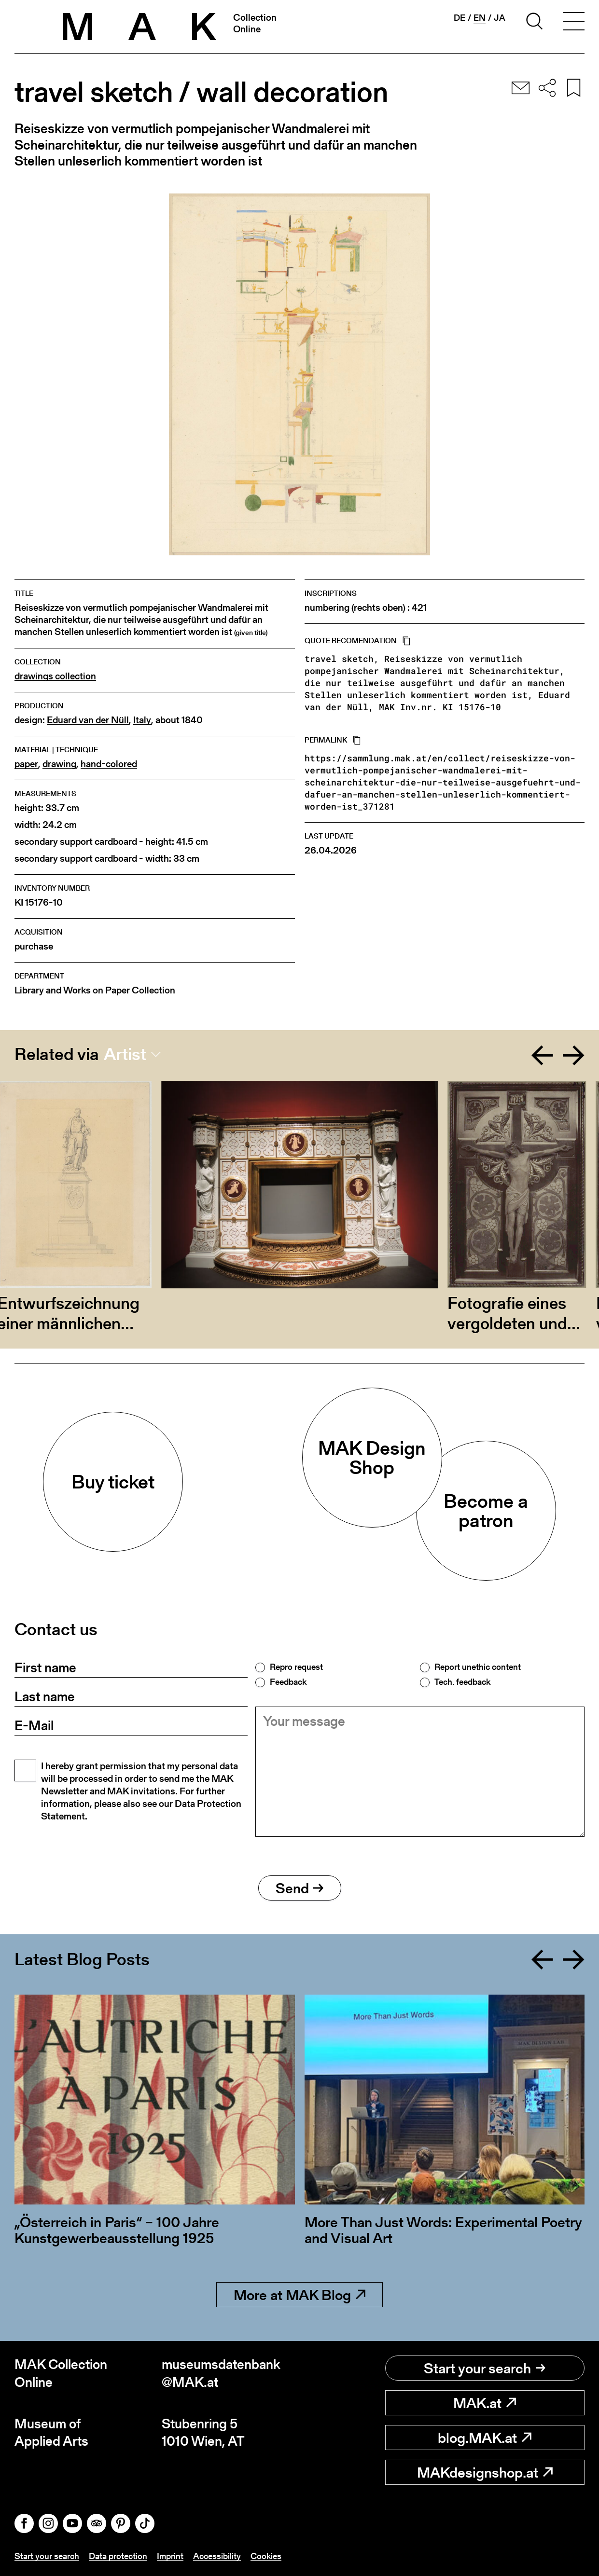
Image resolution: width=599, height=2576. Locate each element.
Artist (125, 1054)
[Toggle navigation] (574, 22)
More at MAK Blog (299, 2295)
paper (26, 764)
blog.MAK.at (484, 2437)
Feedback (288, 1682)
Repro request (296, 1667)
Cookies (266, 2556)
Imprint (170, 2556)
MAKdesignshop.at (485, 2472)
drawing (59, 764)
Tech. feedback (462, 1682)
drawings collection (55, 676)
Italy (142, 720)
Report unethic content (477, 1667)
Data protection (118, 2556)
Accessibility (217, 2556)
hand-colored (109, 764)
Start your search (484, 2368)
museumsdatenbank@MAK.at (221, 2373)
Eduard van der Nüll (88, 720)
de (459, 18)
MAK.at (484, 2403)
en (480, 18)
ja (499, 18)
